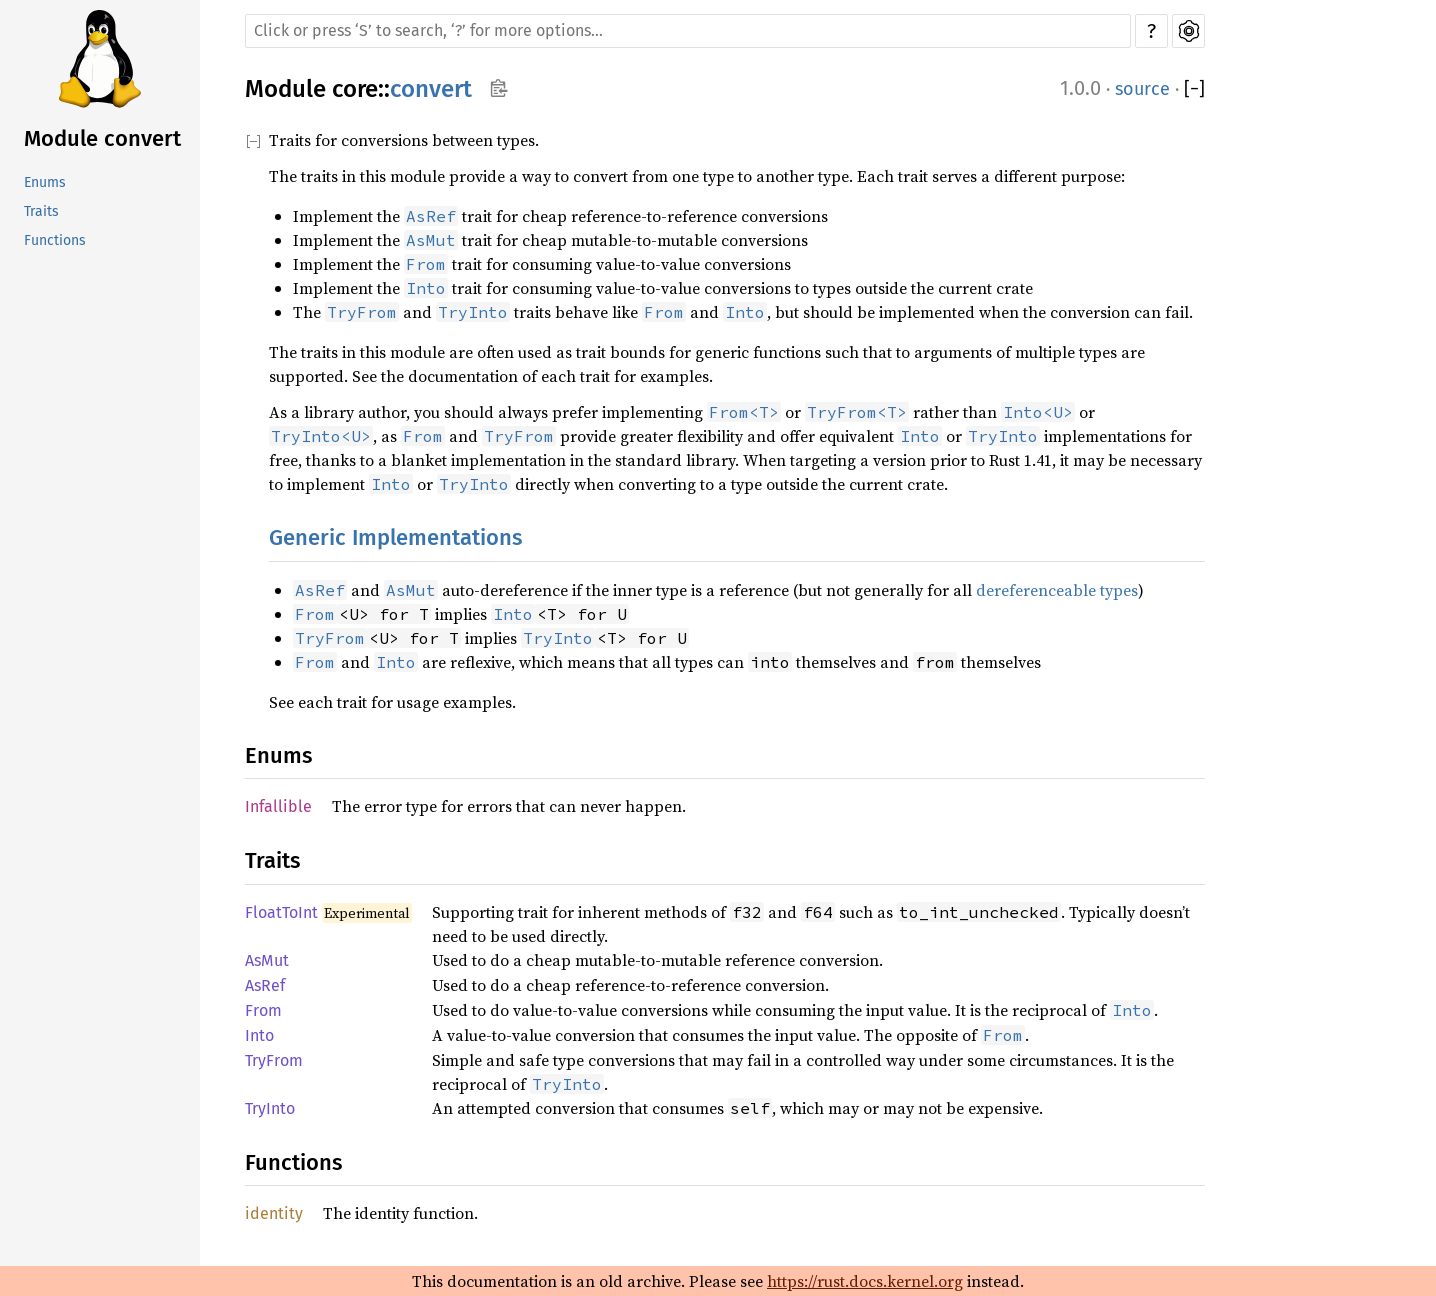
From (263, 1010)
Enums (45, 182)
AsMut (267, 960)
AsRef (265, 985)
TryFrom (274, 1060)
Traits (41, 211)
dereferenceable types (1057, 590)
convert (431, 89)
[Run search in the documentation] (688, 31)
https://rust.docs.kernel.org (865, 1281)
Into (259, 1035)
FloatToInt (281, 912)
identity (274, 1213)
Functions (55, 240)
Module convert (102, 138)
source (1142, 89)
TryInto (270, 1108)
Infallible (278, 806)
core (355, 89)
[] (1194, 89)
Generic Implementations (395, 537)
